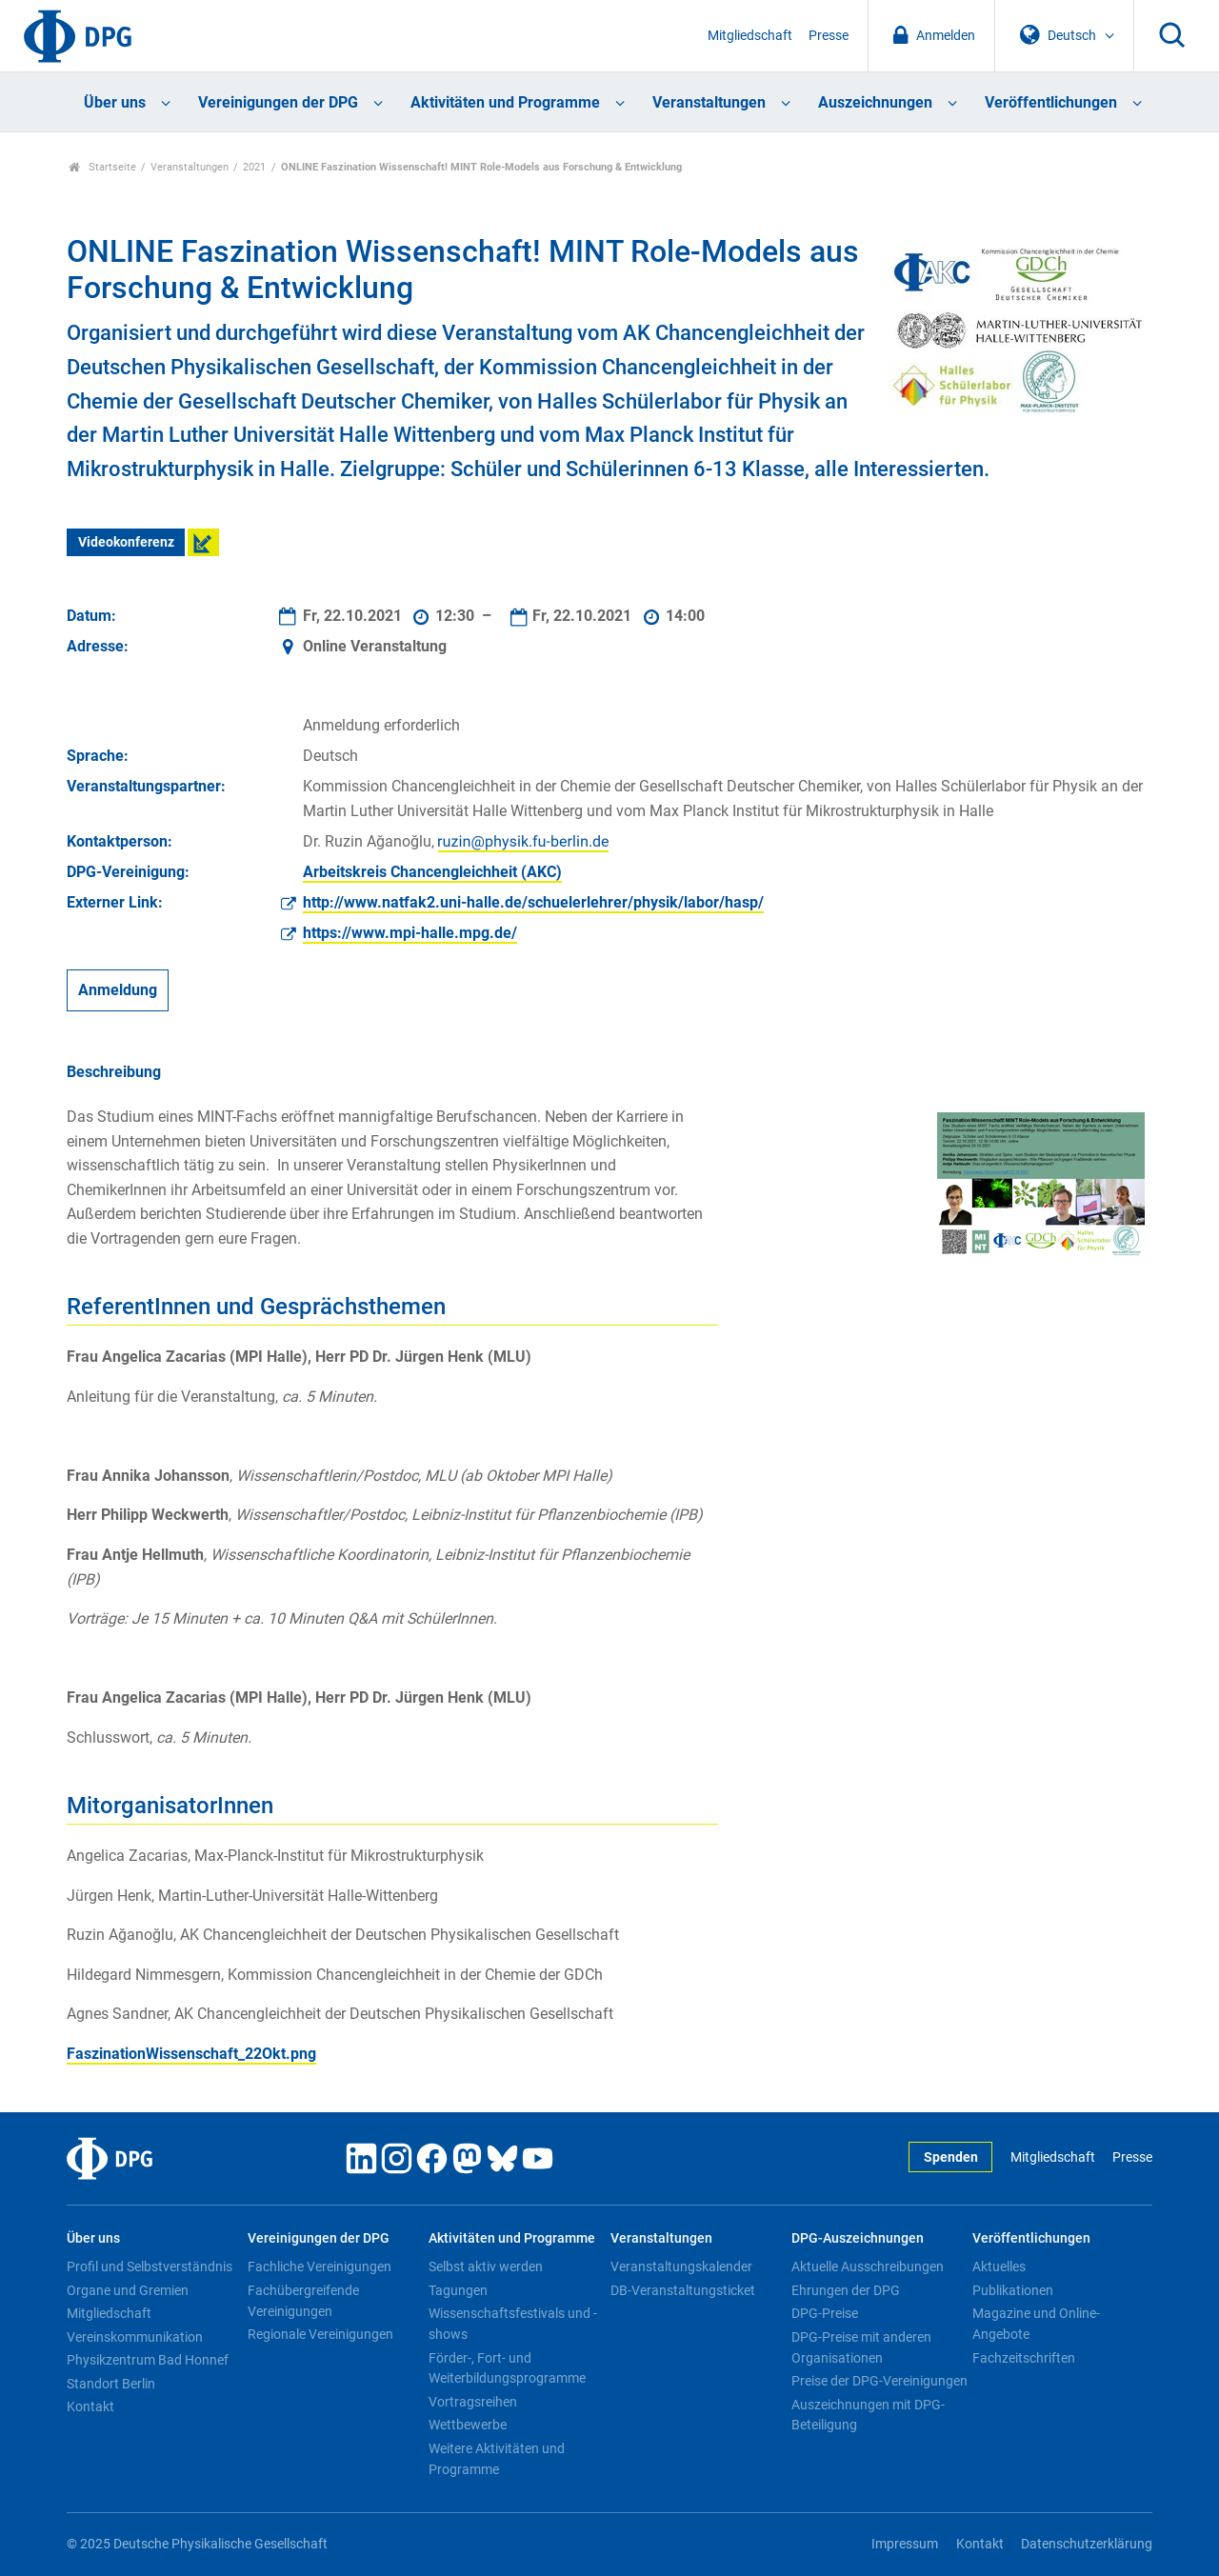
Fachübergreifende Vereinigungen (303, 2301)
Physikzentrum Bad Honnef (148, 2359)
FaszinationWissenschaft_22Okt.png (191, 2054)
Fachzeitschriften (1023, 2358)
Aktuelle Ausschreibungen (867, 2266)
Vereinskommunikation (135, 2337)
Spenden (951, 2157)
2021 (254, 167)
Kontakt (90, 2406)
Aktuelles (999, 2266)
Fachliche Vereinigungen (319, 2266)
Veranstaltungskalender (681, 2266)
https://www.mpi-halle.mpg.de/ (410, 933)
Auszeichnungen (875, 102)
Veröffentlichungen (1051, 102)
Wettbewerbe (468, 2424)
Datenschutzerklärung (1086, 2544)
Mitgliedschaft (750, 36)
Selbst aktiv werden (486, 2266)
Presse (829, 36)
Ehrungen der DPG (845, 2290)
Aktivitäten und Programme (505, 102)
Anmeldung (117, 991)
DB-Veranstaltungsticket (682, 2290)
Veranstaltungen (709, 102)
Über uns (115, 102)
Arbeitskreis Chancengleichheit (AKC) (432, 872)
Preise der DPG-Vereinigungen (879, 2380)
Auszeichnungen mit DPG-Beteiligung (868, 2415)
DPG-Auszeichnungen (857, 2238)
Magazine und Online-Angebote (1036, 2324)
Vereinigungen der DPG (278, 102)
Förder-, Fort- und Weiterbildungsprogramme (507, 2368)
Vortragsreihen (473, 2401)
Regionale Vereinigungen (320, 2334)
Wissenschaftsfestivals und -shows (513, 2324)
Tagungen (458, 2290)
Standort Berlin (111, 2383)
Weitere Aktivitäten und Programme (497, 2459)
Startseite (102, 167)
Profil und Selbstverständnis (149, 2266)
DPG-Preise (824, 2313)
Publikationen (1012, 2290)
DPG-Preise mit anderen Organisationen (861, 2347)
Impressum (904, 2544)
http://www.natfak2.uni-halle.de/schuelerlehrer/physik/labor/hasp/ (533, 902)
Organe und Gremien (128, 2290)
